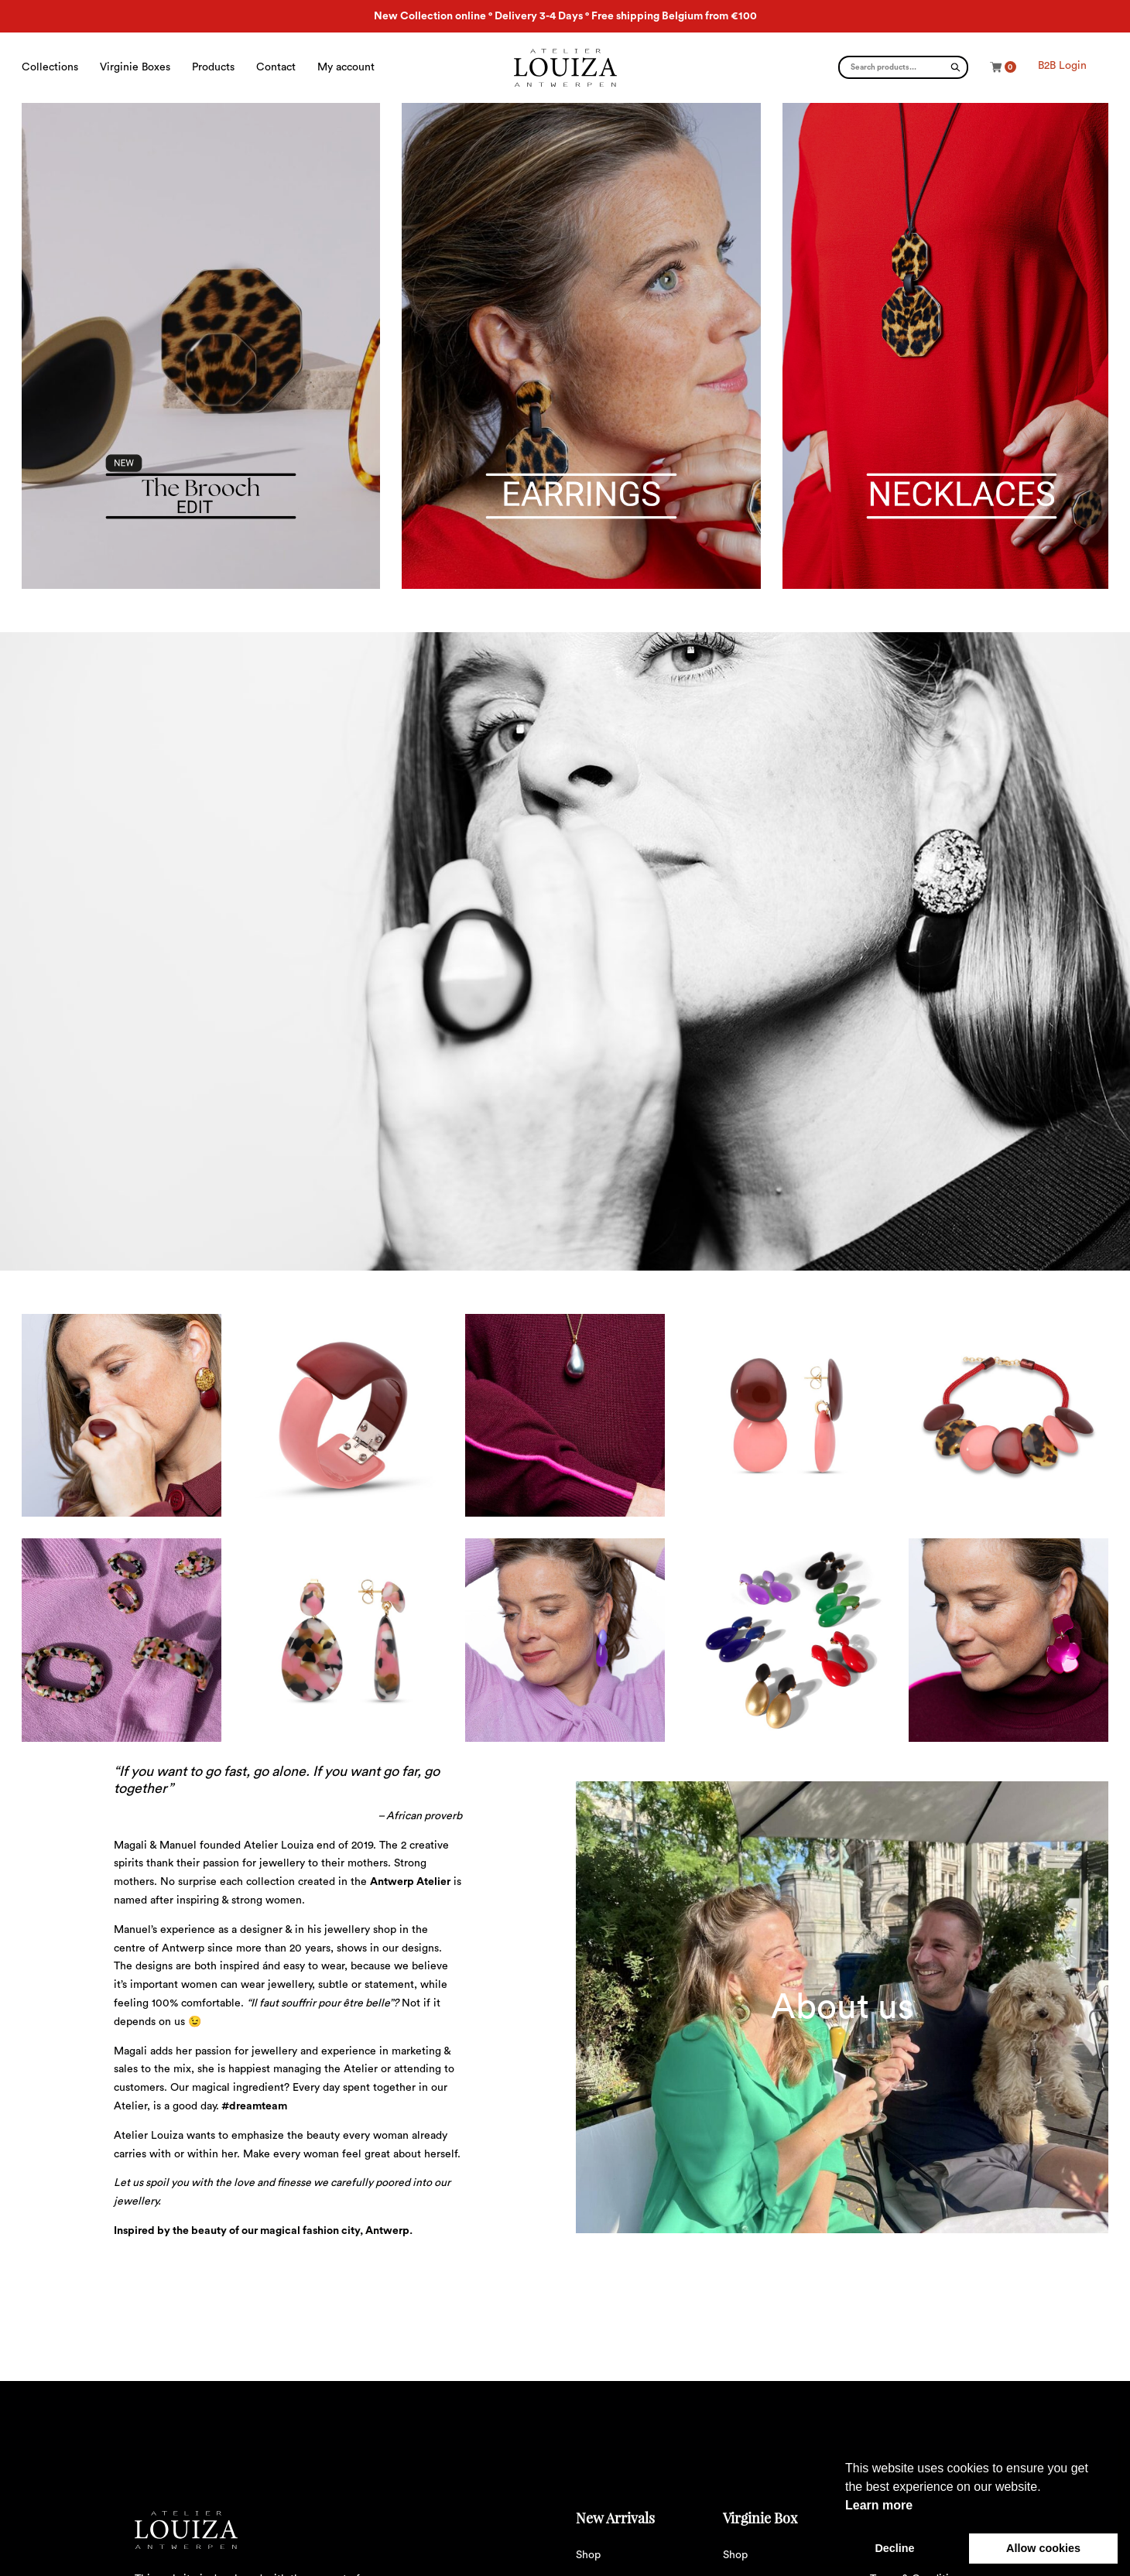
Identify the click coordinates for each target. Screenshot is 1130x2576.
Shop (588, 2555)
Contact (276, 67)
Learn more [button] (879, 2505)
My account (346, 67)
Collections (50, 67)
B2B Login (1062, 65)
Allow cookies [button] (1043, 2548)
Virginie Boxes (135, 67)
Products (213, 67)
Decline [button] (894, 2548)
